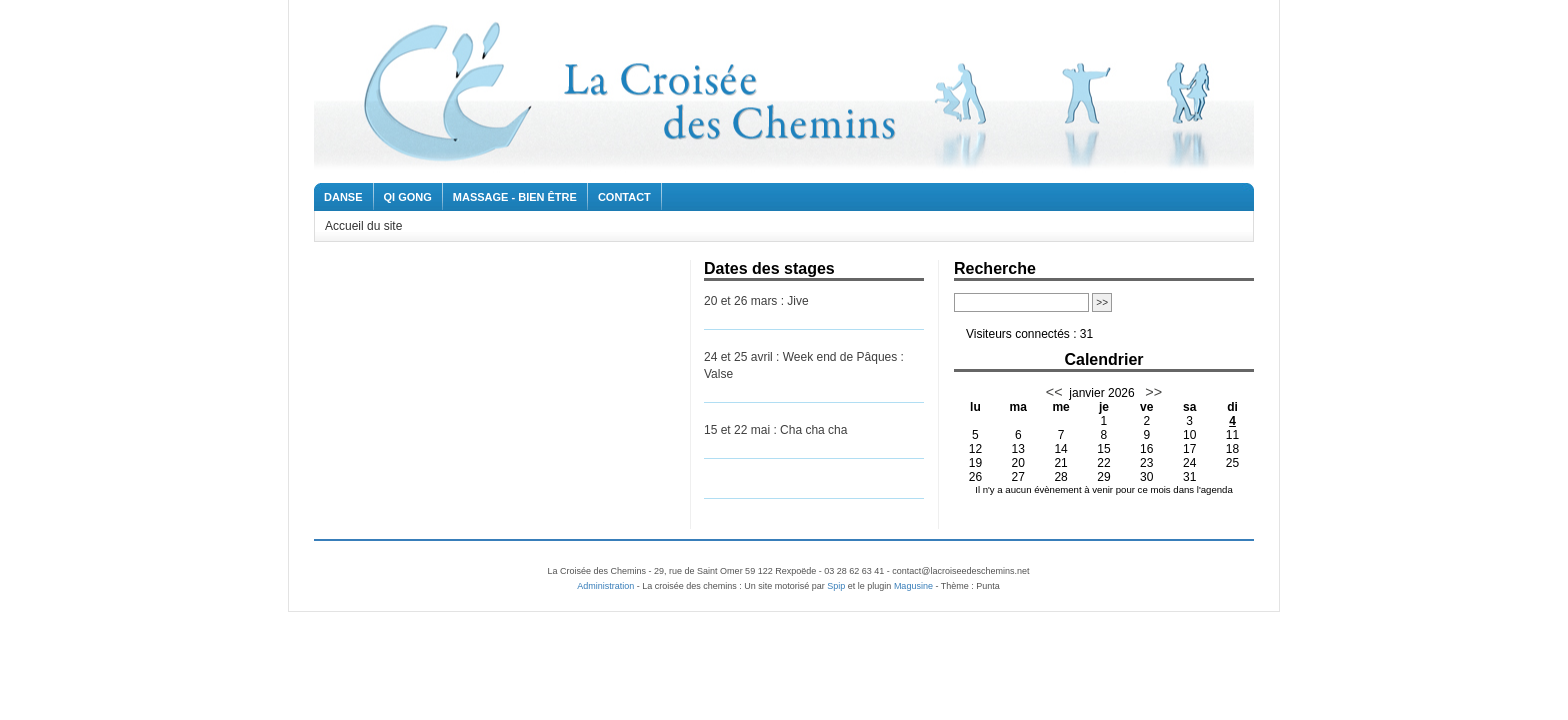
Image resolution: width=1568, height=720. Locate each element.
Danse (343, 197)
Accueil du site (363, 226)
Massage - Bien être (515, 197)
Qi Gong (408, 197)
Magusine (913, 586)
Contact (624, 197)
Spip (836, 586)
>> (1151, 392)
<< (1054, 392)
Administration (605, 586)
